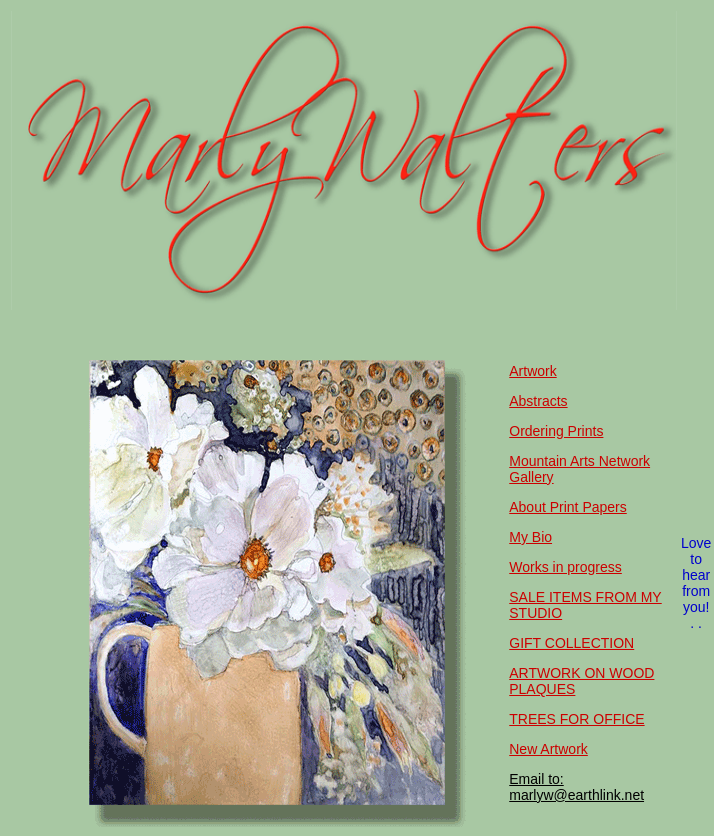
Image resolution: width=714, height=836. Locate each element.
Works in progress (565, 567)
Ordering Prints (556, 431)
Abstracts (538, 401)
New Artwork (548, 749)
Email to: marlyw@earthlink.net (576, 787)
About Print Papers (568, 507)
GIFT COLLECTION (571, 643)
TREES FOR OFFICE (576, 719)
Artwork (532, 371)
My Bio (530, 537)
